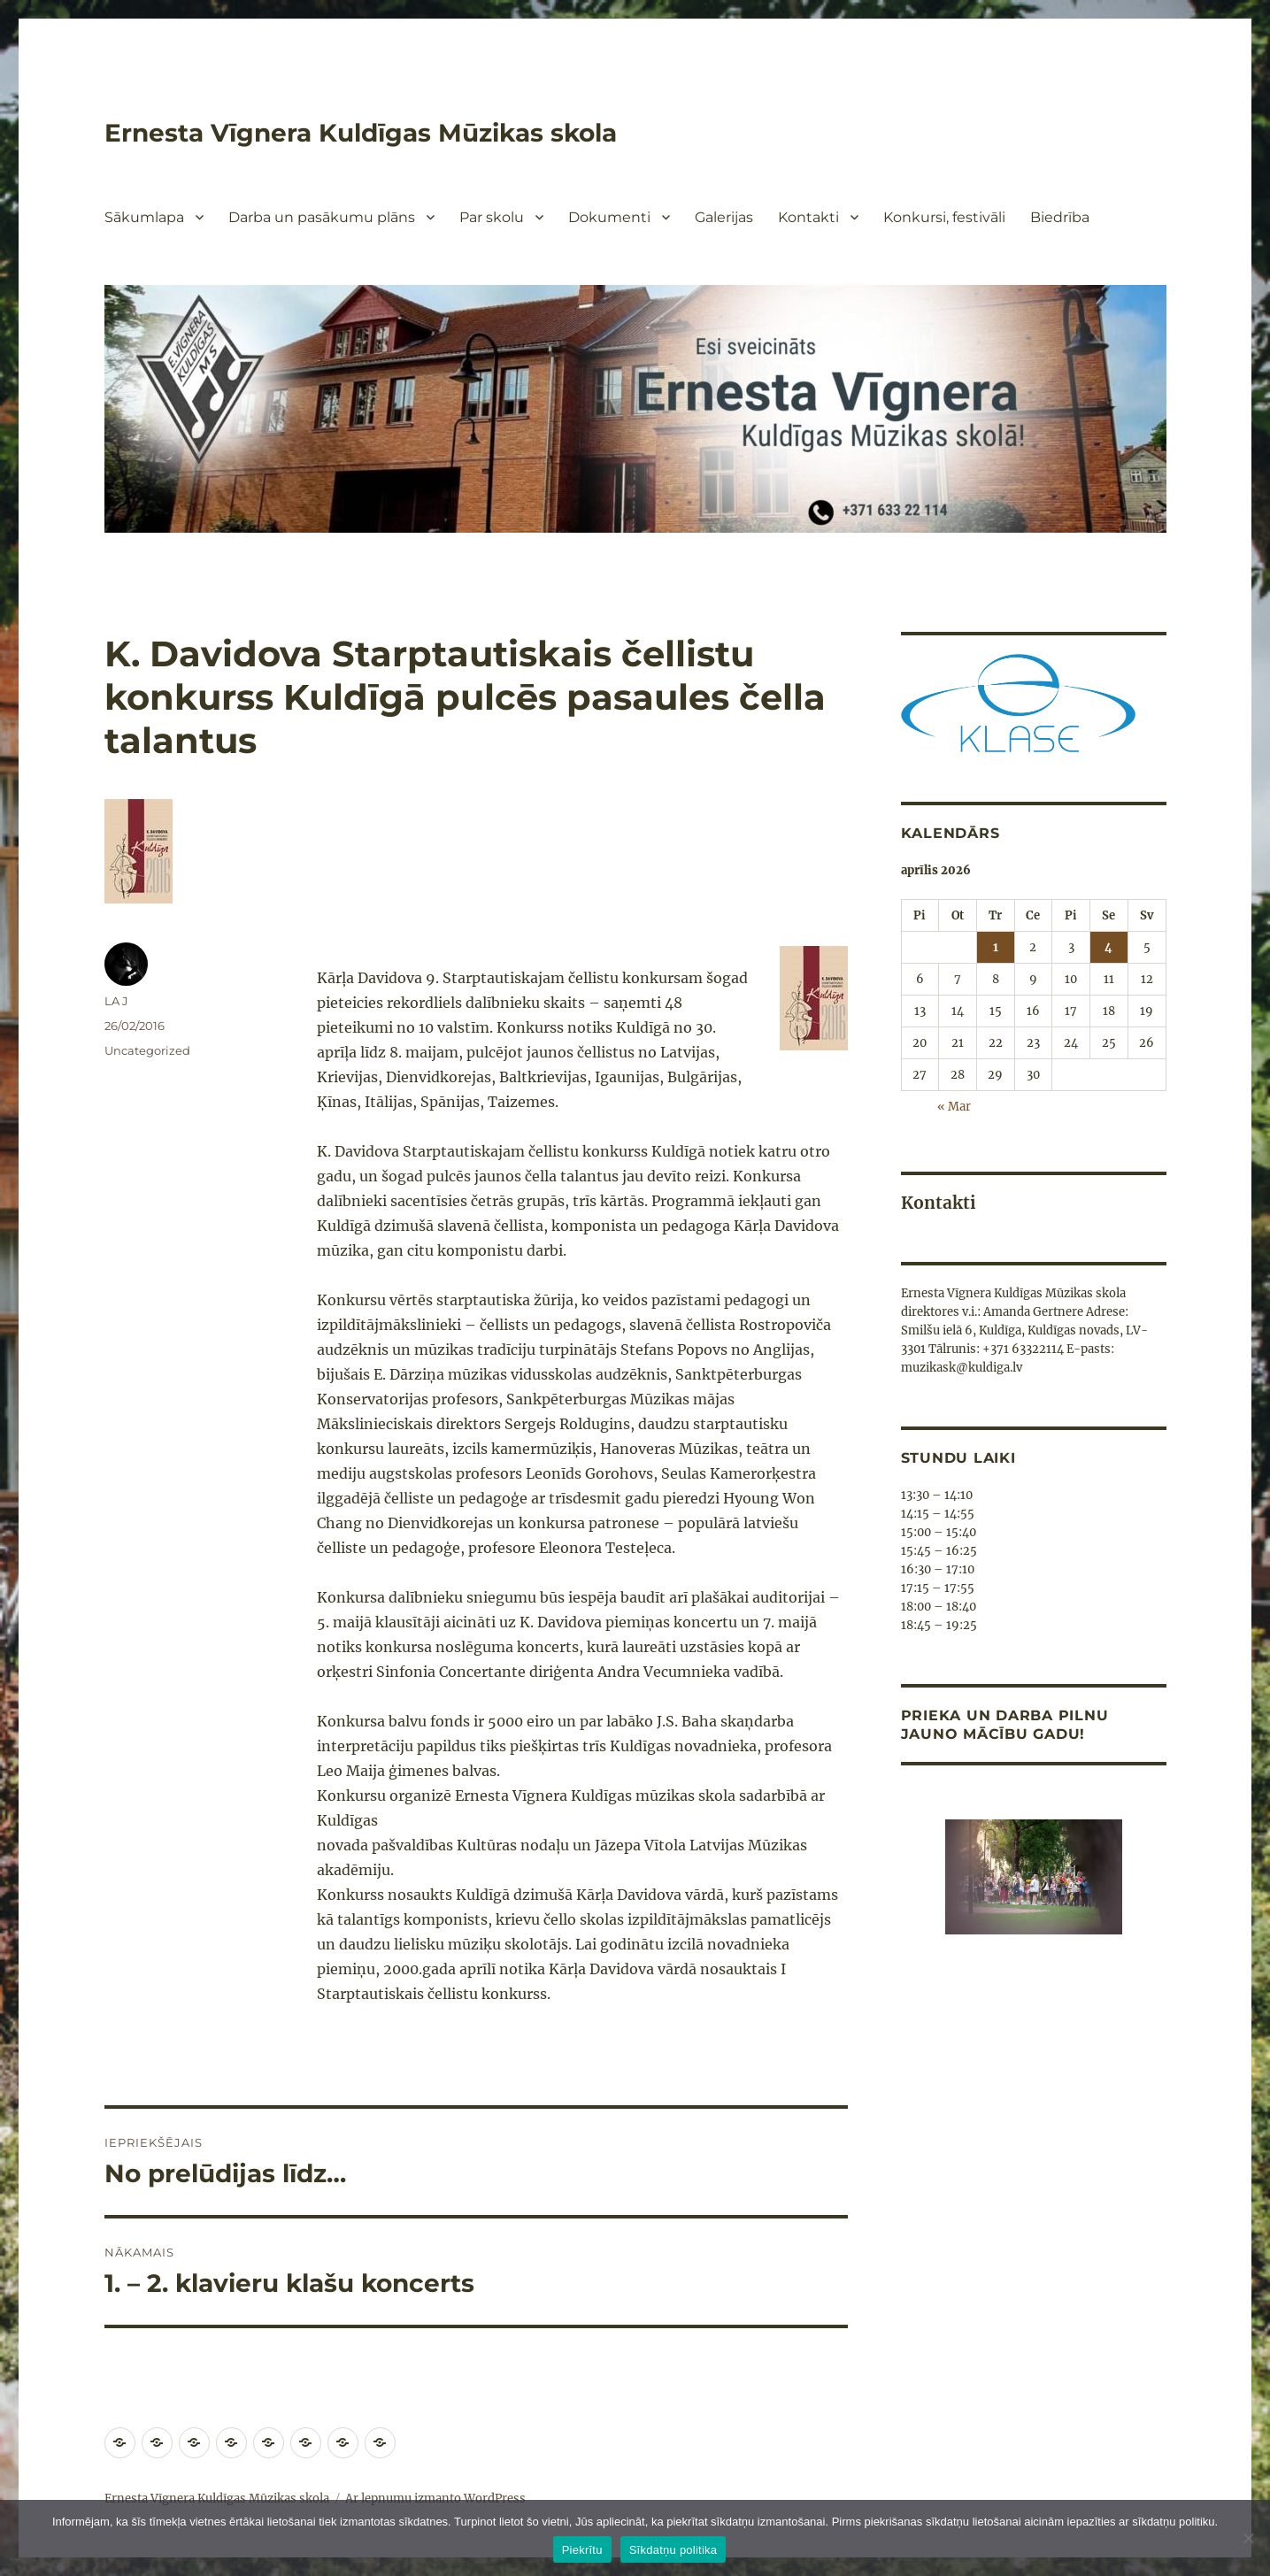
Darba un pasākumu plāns (321, 217)
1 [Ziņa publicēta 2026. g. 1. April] (995, 947)
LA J (116, 1001)
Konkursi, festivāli (944, 217)
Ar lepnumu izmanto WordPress (435, 2498)
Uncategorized (147, 1050)
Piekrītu (582, 2550)
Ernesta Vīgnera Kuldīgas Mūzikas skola (360, 133)
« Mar (954, 1106)
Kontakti (808, 217)
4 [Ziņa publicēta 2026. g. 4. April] (1108, 947)
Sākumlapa (144, 217)
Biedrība (1059, 217)
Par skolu (491, 217)
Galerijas (724, 217)
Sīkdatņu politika (673, 2550)
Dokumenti (609, 217)
